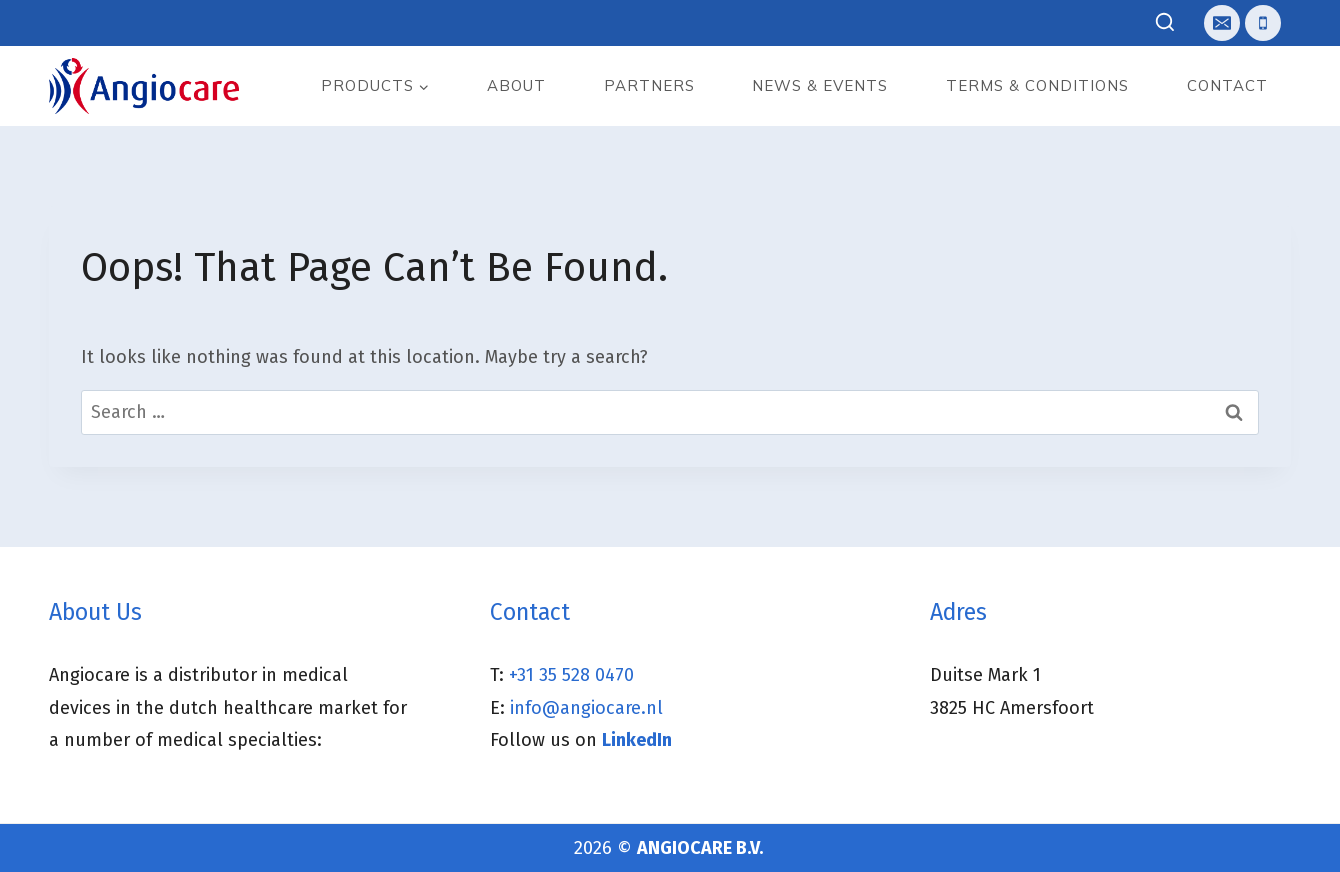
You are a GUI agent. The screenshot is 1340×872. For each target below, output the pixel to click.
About (516, 85)
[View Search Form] (1165, 23)
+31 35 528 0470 (571, 675)
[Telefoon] (1263, 23)
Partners (649, 85)
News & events (820, 85)
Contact (1227, 85)
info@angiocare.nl (586, 708)
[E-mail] (1222, 23)
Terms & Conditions (1037, 85)
